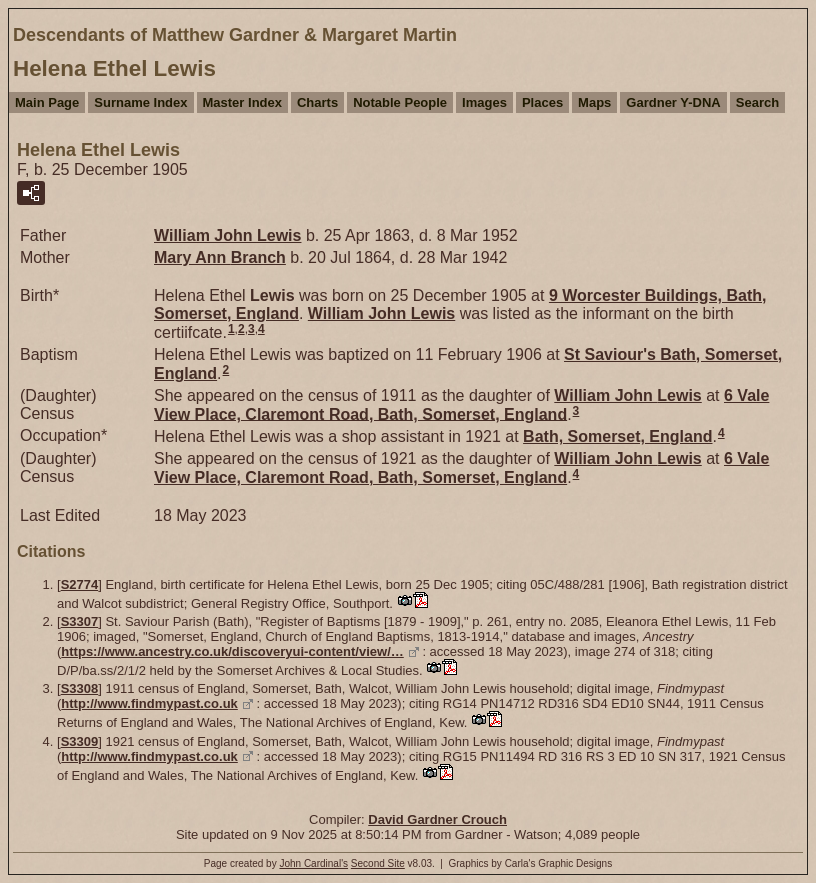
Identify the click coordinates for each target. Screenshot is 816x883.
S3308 (80, 688)
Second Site (378, 863)
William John (227, 235)
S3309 (80, 741)
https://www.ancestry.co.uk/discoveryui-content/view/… (232, 651)
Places (542, 102)
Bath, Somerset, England (617, 436)
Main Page (47, 102)
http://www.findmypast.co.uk (149, 703)
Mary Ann (220, 257)
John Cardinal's (313, 863)
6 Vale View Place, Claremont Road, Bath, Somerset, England (461, 405)
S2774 (80, 584)
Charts (317, 102)
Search (757, 102)
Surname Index (140, 102)
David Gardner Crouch (437, 819)
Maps (594, 102)
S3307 (80, 621)
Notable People (400, 102)
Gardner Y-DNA (673, 102)
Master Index (242, 102)
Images (484, 102)
